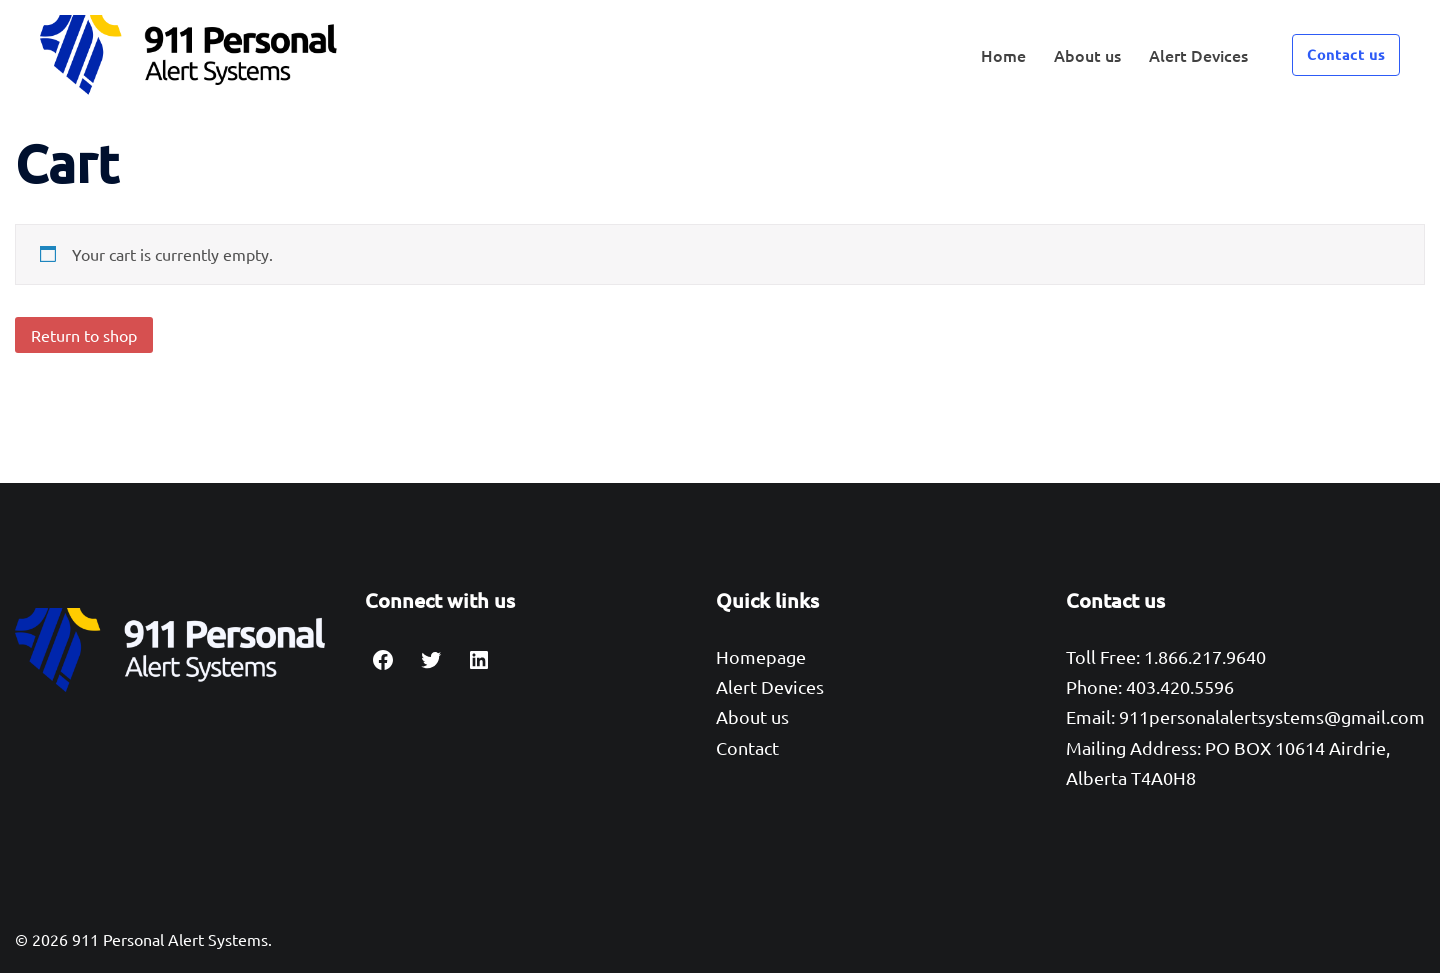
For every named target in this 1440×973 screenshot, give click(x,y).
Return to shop (84, 335)
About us (1087, 55)
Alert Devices (1198, 55)
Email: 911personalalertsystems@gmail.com (1245, 716)
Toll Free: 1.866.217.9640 (1166, 656)
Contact (747, 747)
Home (1003, 55)
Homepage (761, 656)
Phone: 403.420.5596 (1150, 686)
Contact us (1346, 54)
